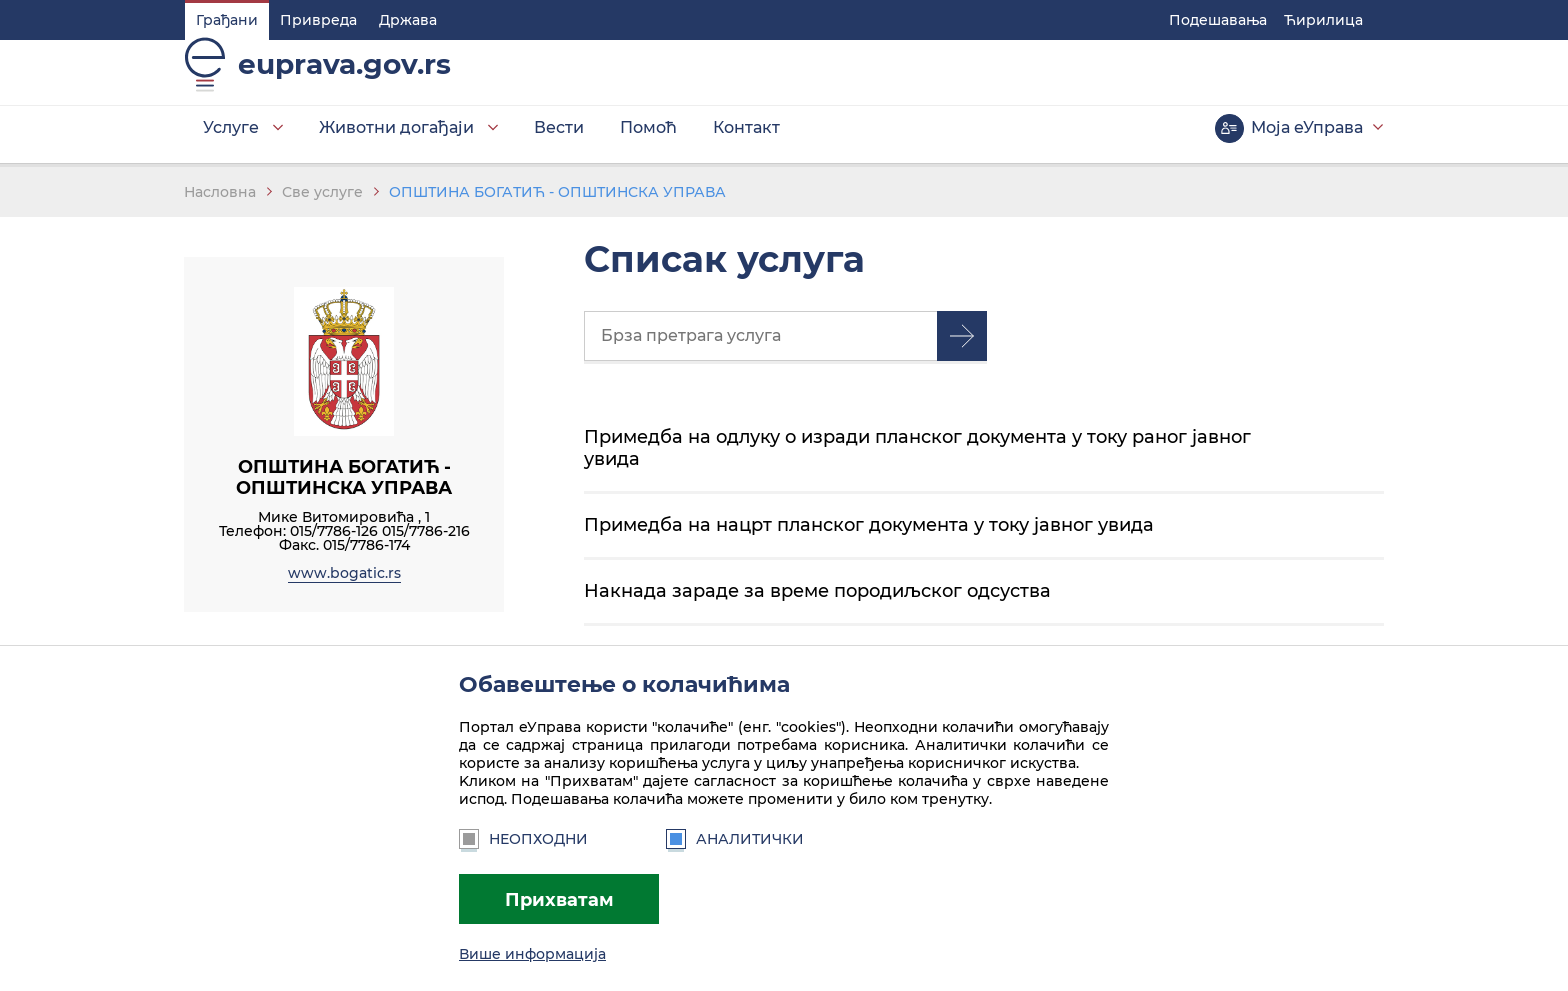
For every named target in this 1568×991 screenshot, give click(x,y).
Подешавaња (1219, 20)
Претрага (962, 341)
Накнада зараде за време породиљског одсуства (817, 595)
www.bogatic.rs (344, 578)
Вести (558, 139)
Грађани (226, 20)
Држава (407, 20)
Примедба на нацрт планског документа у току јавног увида (869, 529)
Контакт (745, 139)
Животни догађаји (395, 139)
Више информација (532, 954)
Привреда (317, 20)
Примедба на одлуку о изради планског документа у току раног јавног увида (917, 452)
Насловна (220, 197)
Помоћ (647, 139)
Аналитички (735, 839)
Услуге (230, 139)
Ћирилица (1324, 20)
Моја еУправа (1308, 139)
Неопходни (523, 839)
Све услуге (322, 197)
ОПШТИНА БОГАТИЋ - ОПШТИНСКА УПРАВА (557, 197)
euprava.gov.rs (343, 76)
